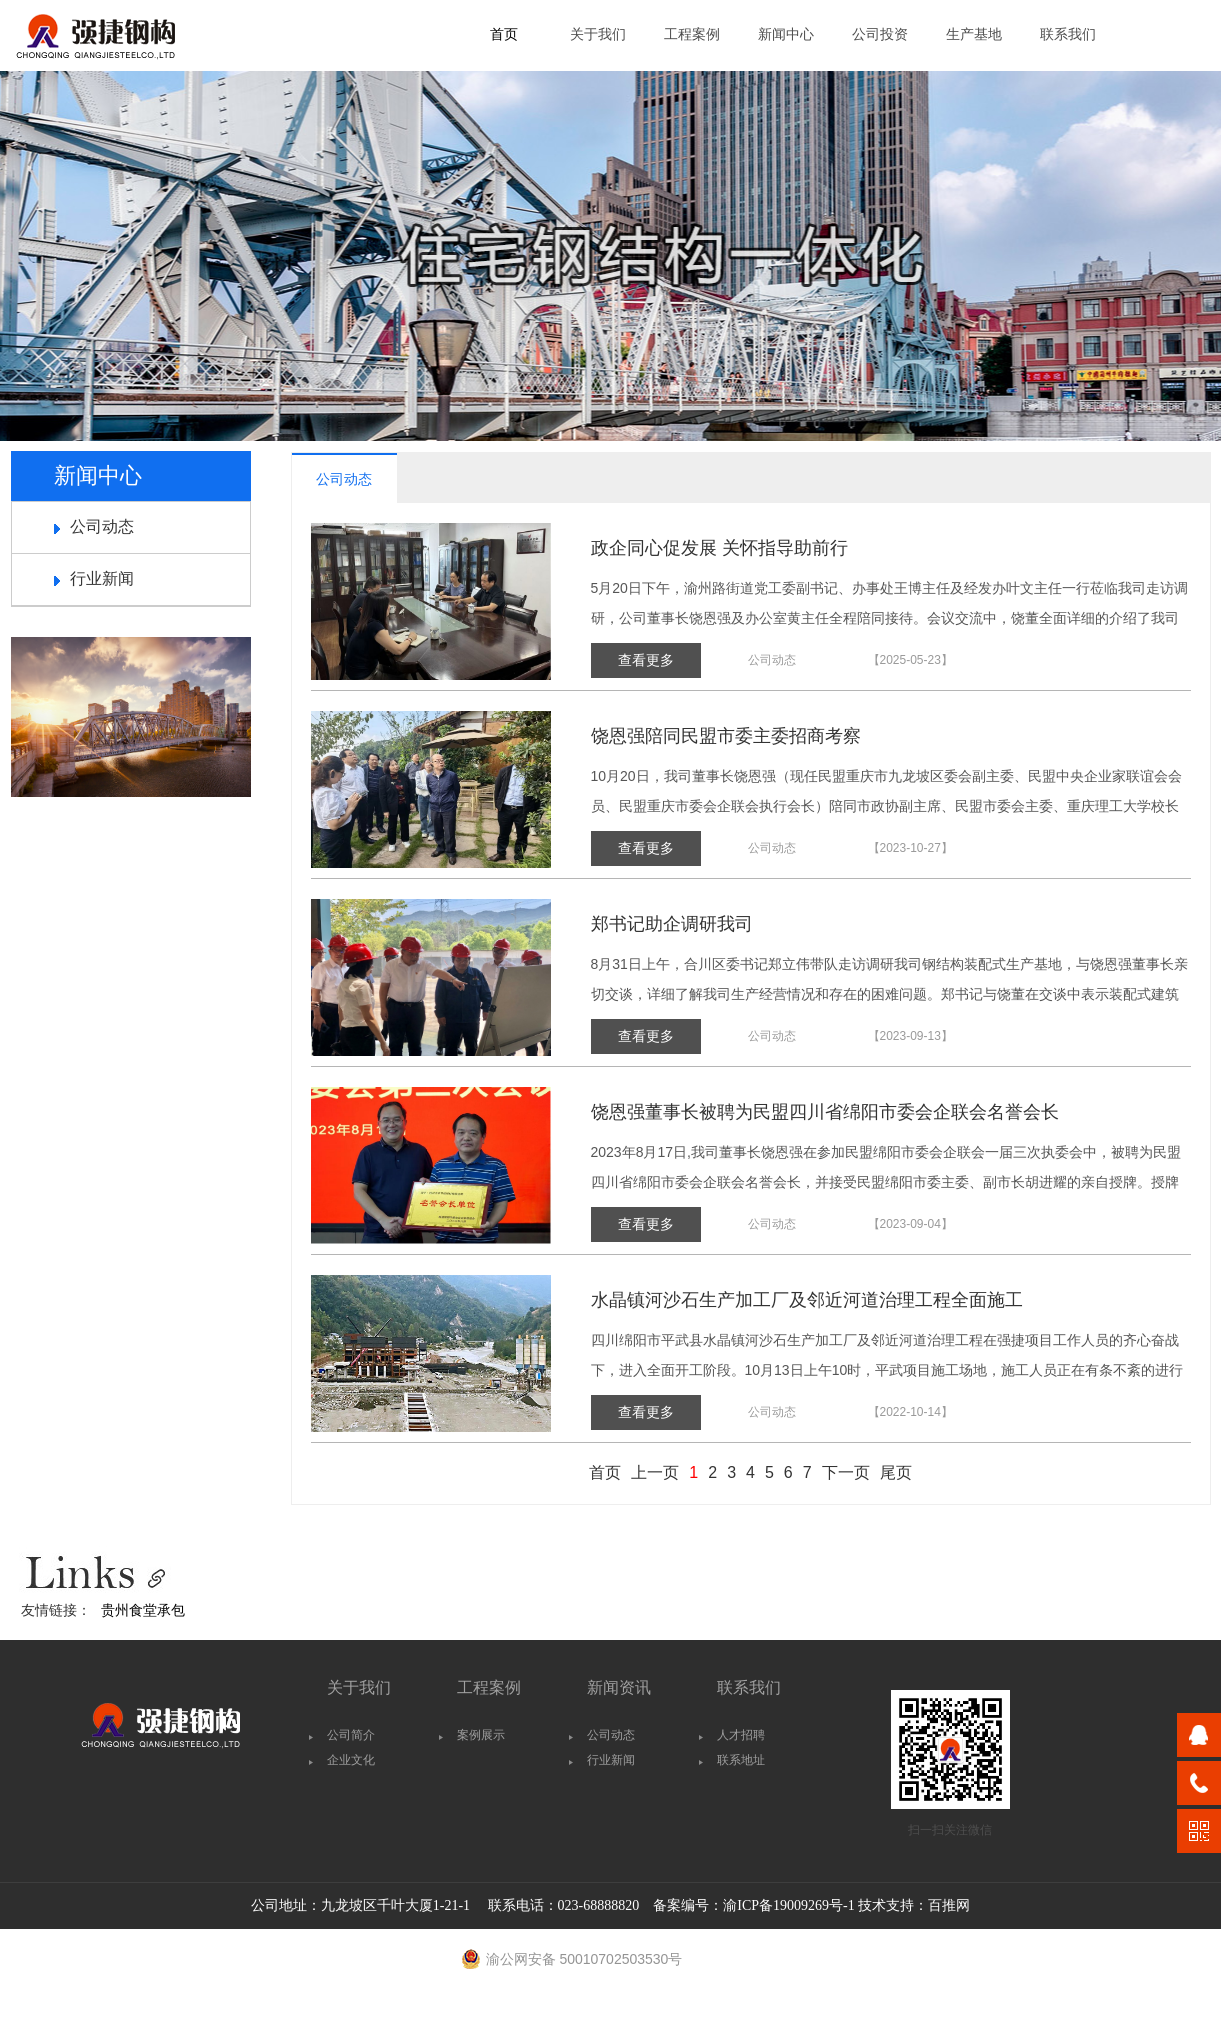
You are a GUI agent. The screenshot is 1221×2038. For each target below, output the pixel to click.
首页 (504, 34)
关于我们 (598, 34)
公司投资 (880, 34)
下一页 (846, 1472)
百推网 (949, 1905)
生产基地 (974, 34)
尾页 (896, 1472)
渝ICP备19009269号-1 (788, 1905)
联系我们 (1068, 34)
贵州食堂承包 (143, 1610)
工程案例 (692, 34)
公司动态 (102, 526)
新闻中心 (786, 34)
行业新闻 (102, 578)
